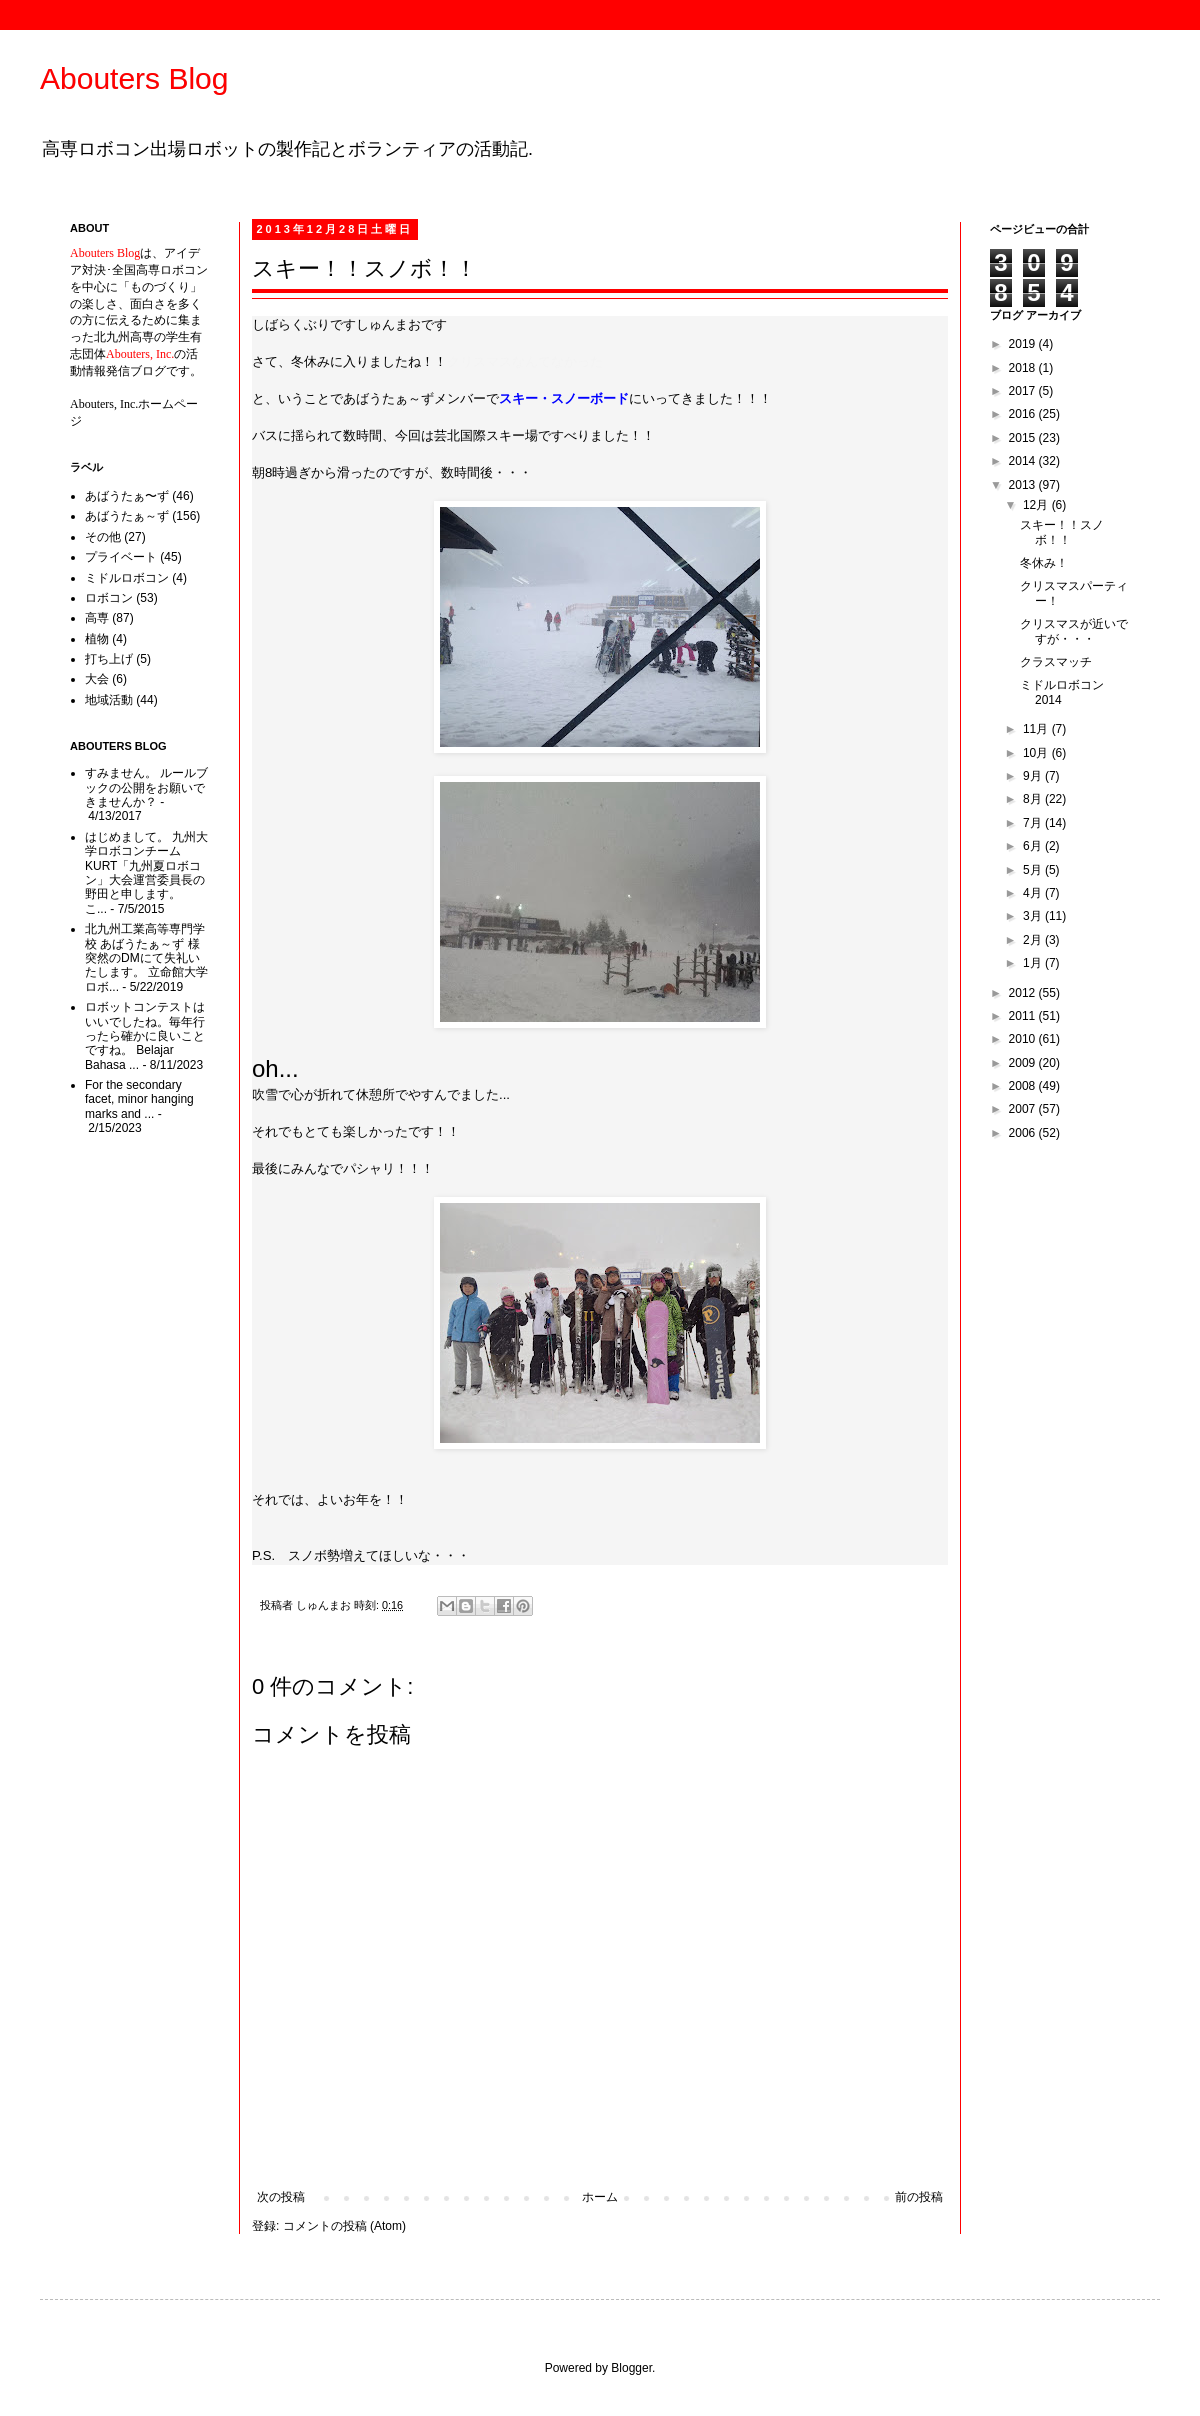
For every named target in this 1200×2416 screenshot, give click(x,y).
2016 (1024, 414)
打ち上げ (109, 659)
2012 (1024, 993)
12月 (1037, 505)
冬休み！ (1044, 563)
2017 (1024, 391)
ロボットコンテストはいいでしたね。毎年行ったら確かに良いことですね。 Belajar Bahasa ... (145, 1036)
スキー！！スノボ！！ (1062, 532)
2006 (1024, 1133)
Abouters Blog (134, 78)
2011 (1024, 1016)
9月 (1034, 776)
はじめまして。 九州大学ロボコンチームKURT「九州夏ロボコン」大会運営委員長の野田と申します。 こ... (146, 873)
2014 (1024, 461)
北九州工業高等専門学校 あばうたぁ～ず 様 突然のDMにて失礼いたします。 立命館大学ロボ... (146, 958)
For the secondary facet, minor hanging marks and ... (139, 1099)
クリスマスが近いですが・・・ (1074, 631)
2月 (1034, 940)
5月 (1034, 870)
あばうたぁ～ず (127, 516)
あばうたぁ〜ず (127, 496)
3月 (1034, 916)
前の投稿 (919, 2197)
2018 (1024, 368)
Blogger (631, 2368)
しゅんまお (325, 1605)
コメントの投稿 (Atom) (344, 2226)
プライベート (121, 557)
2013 (1024, 485)
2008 (1024, 1086)
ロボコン (109, 598)
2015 (1024, 438)
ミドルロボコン (127, 578)
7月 (1034, 823)
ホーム (600, 2197)
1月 (1034, 963)
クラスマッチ (1056, 662)
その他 (103, 537)
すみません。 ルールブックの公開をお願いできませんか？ (146, 787)
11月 (1037, 729)
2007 (1024, 1109)
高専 (97, 618)
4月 (1034, 893)
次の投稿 (281, 2197)
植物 (97, 639)
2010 (1024, 1039)
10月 (1037, 753)
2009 (1024, 1063)
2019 (1024, 344)
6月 (1034, 846)
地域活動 (109, 700)
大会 (97, 679)
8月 (1034, 799)
